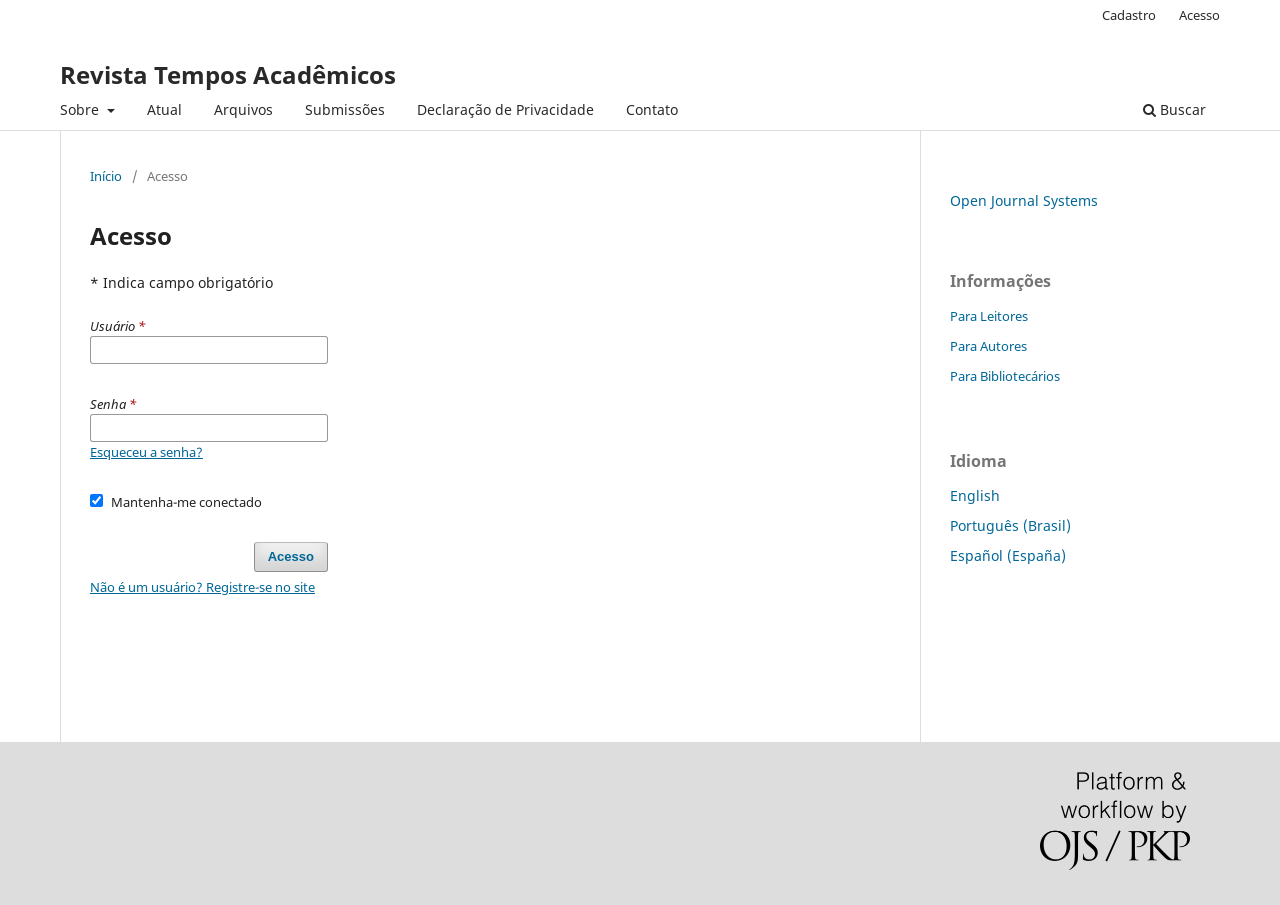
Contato (652, 109)
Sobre (81, 109)
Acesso (1199, 15)
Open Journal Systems (1024, 200)
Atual (164, 109)
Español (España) (1008, 555)
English (975, 495)
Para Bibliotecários (1005, 376)
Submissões (345, 109)
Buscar (1174, 109)
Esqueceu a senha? (146, 452)
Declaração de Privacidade (505, 109)
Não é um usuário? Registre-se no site (202, 587)
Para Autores (988, 346)
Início (106, 176)
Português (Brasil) (1010, 525)
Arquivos (243, 109)
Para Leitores (989, 316)
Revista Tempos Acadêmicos (228, 74)
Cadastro (1129, 15)
